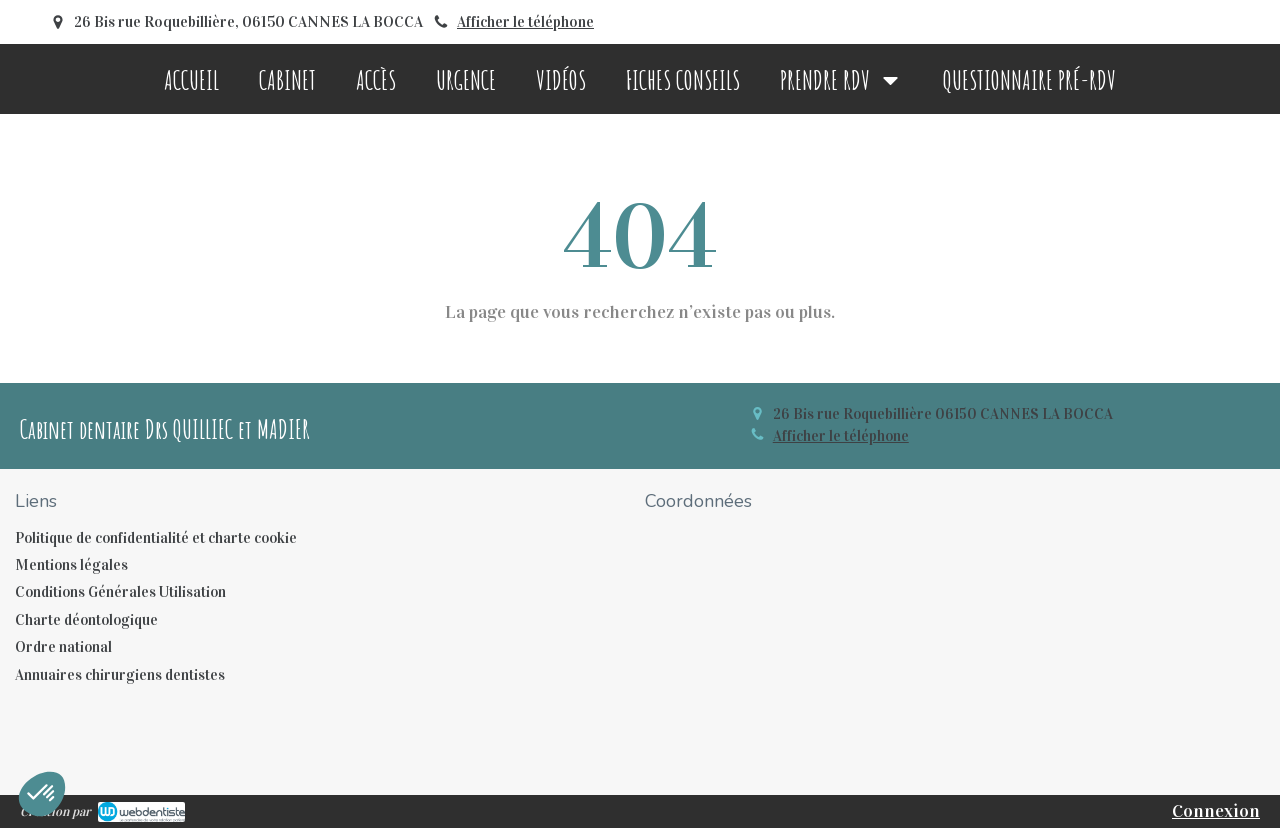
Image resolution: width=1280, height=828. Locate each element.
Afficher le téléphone (525, 22)
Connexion (1216, 811)
